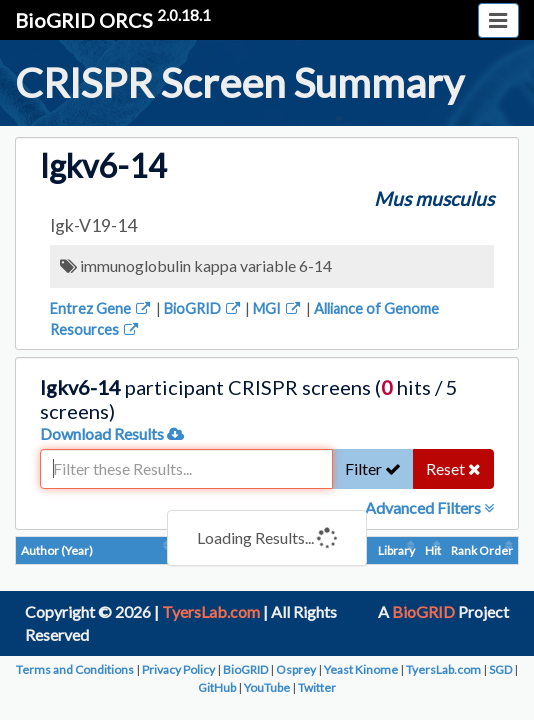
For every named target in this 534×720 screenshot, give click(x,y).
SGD (500, 669)
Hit (433, 550)
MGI (278, 308)
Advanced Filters (429, 507)
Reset (453, 468)
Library (396, 550)
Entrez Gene (101, 308)
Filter (373, 468)
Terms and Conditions (75, 669)
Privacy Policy (178, 669)
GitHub (217, 687)
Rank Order (482, 550)
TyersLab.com (211, 611)
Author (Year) (57, 550)
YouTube (267, 687)
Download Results (112, 433)
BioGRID (203, 308)
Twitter (317, 687)
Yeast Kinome (361, 669)
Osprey (296, 669)
